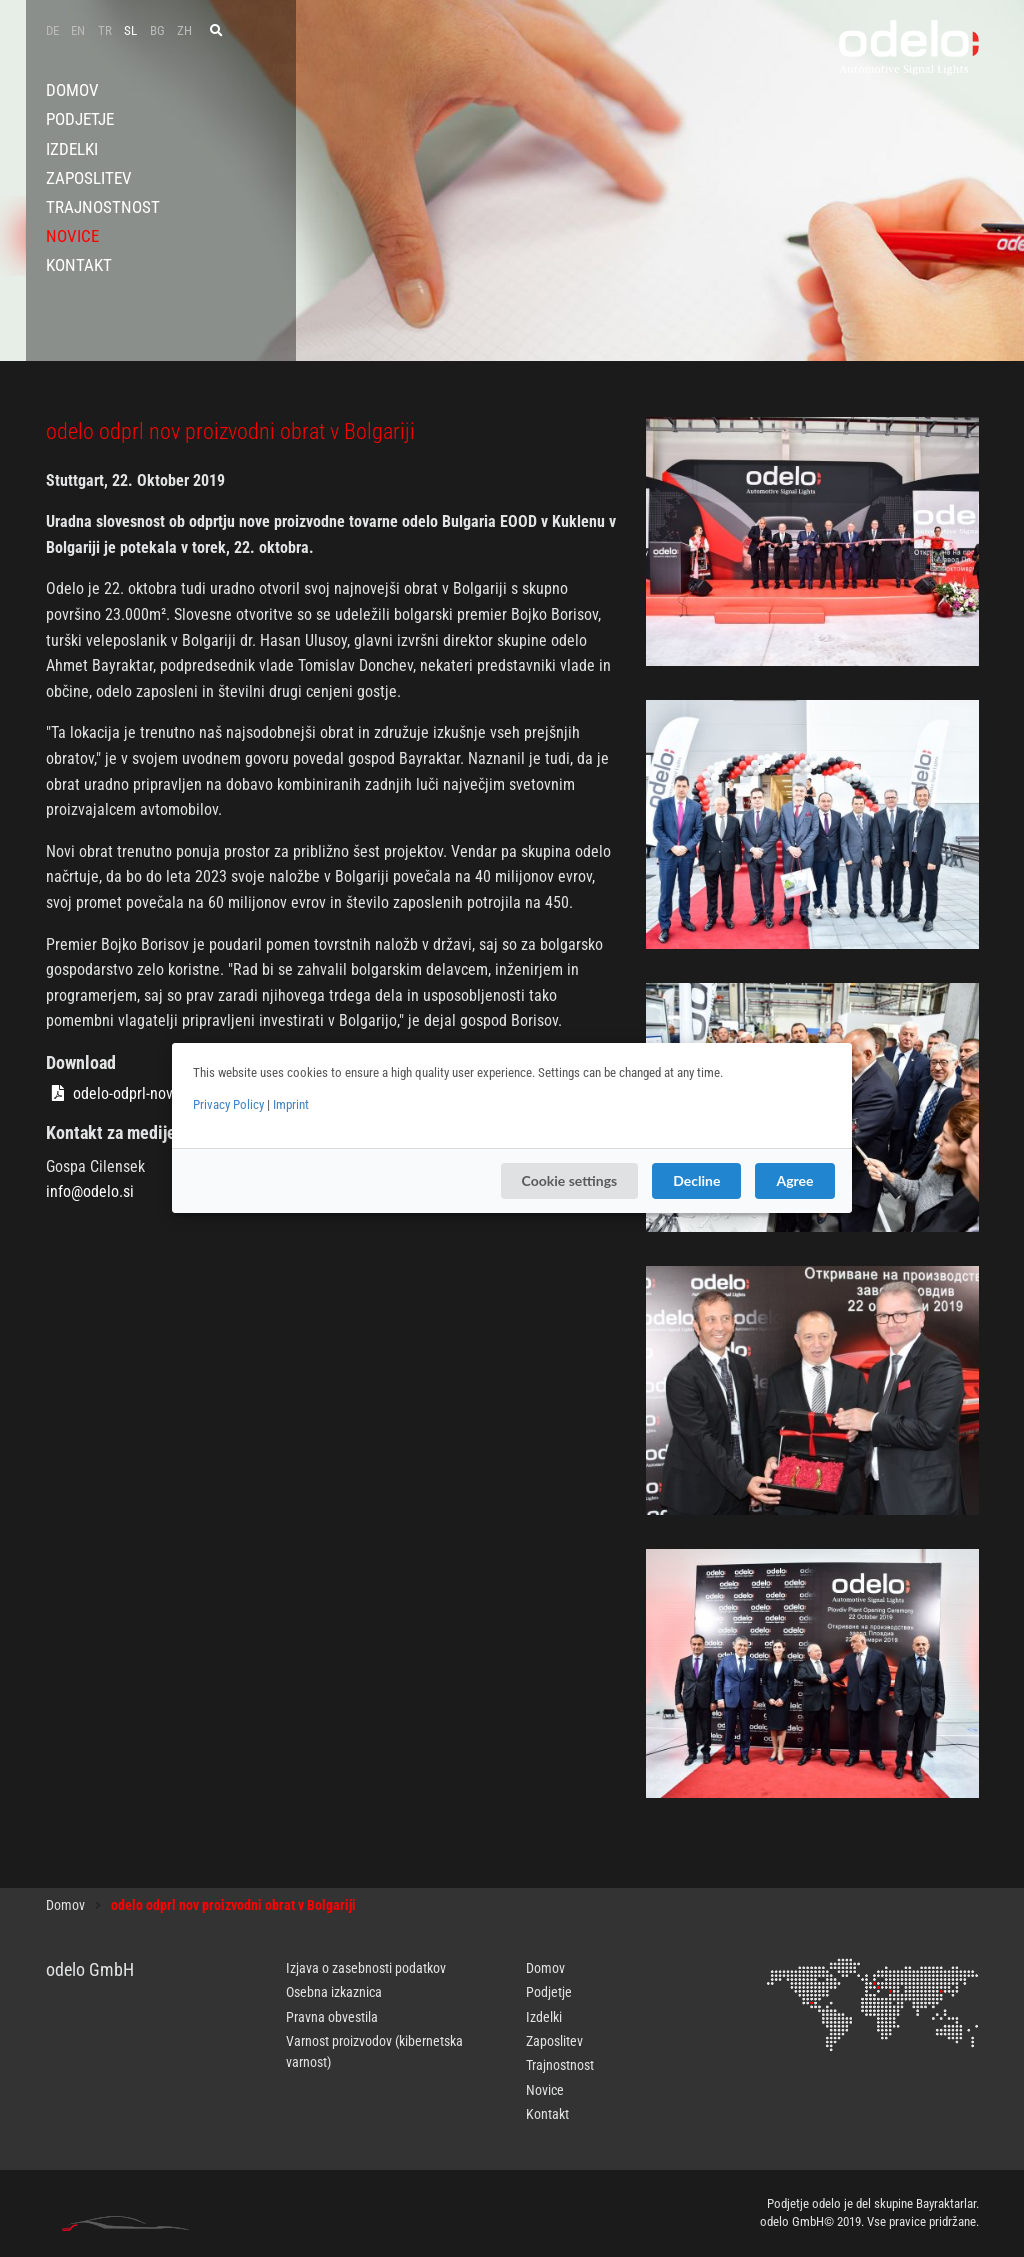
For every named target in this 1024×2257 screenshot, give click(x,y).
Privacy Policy (228, 1104)
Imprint (291, 1104)
